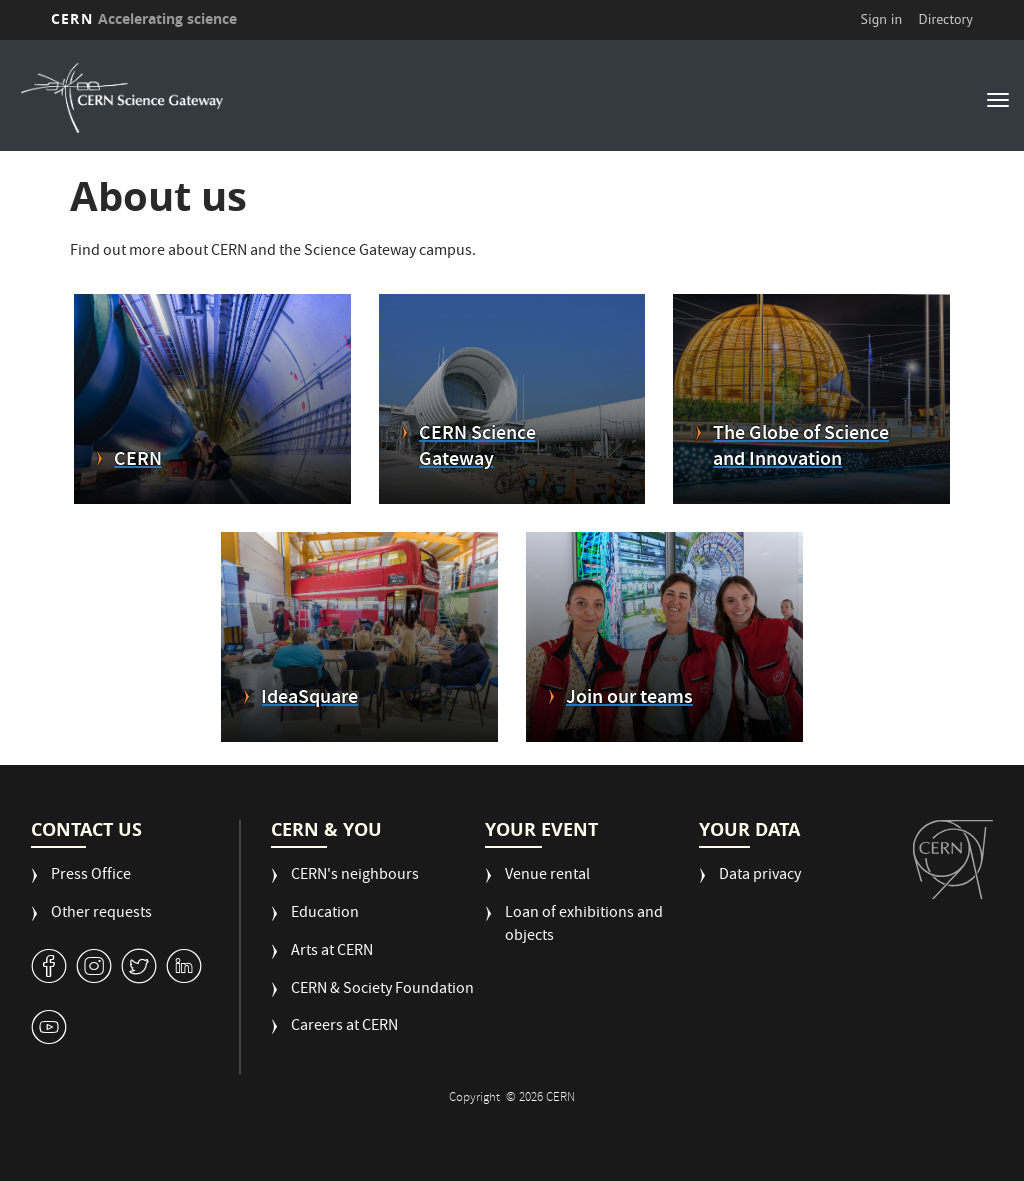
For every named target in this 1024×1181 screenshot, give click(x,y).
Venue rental (547, 876)
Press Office (91, 876)
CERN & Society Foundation (382, 990)
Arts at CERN (332, 952)
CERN (144, 18)
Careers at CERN (344, 1027)
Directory (945, 19)
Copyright (476, 1098)
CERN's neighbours (355, 876)
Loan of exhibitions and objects (584, 926)
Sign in (882, 19)
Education (325, 914)
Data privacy (760, 876)
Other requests (101, 914)
